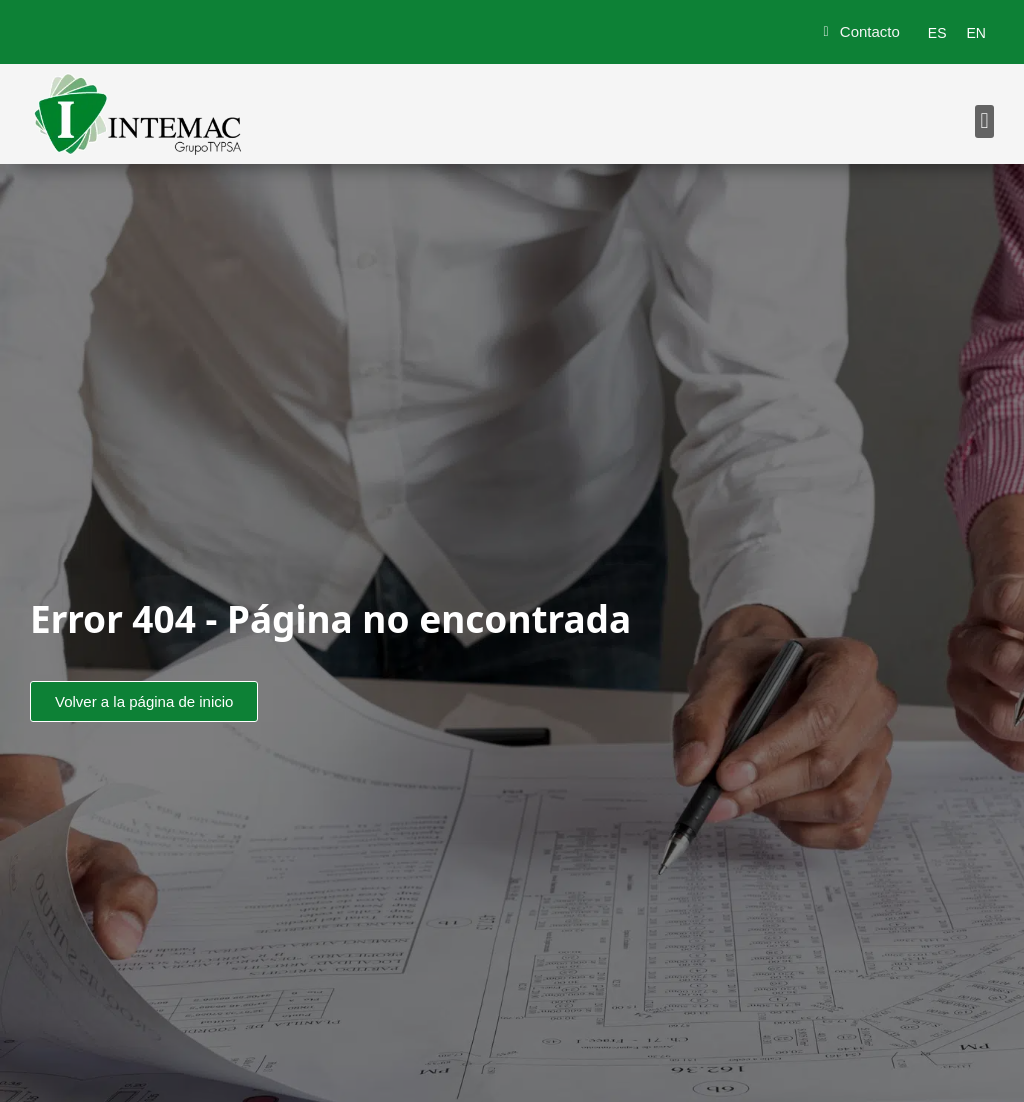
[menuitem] (937, 33)
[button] (984, 121)
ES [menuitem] (937, 33)
